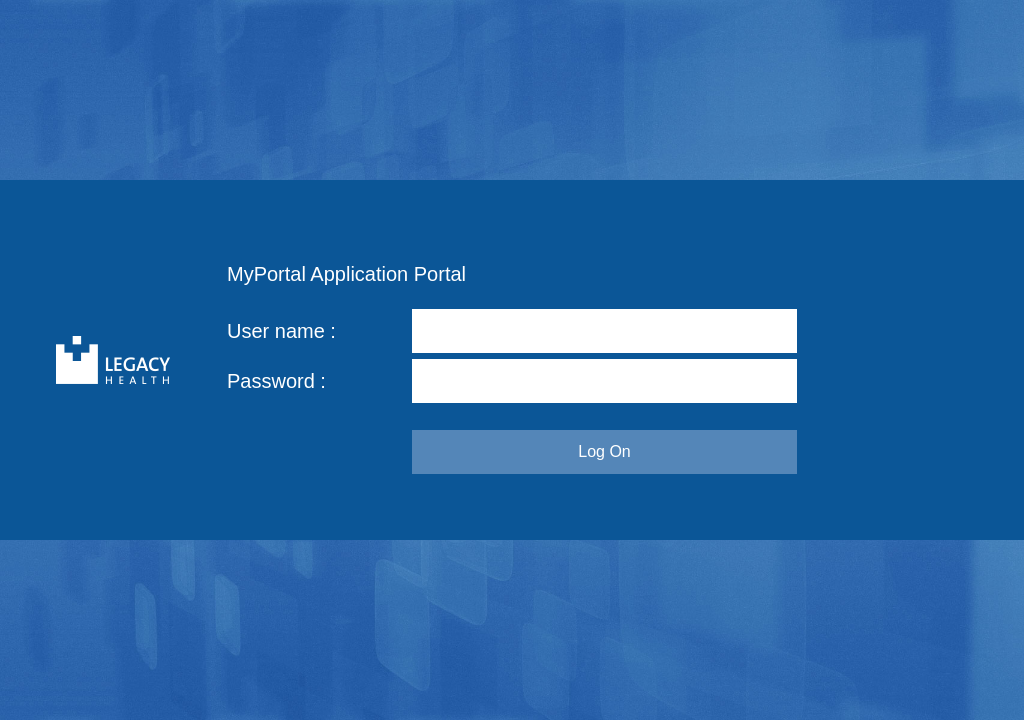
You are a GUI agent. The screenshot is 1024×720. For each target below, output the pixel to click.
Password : (276, 381)
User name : (281, 331)
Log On (604, 451)
